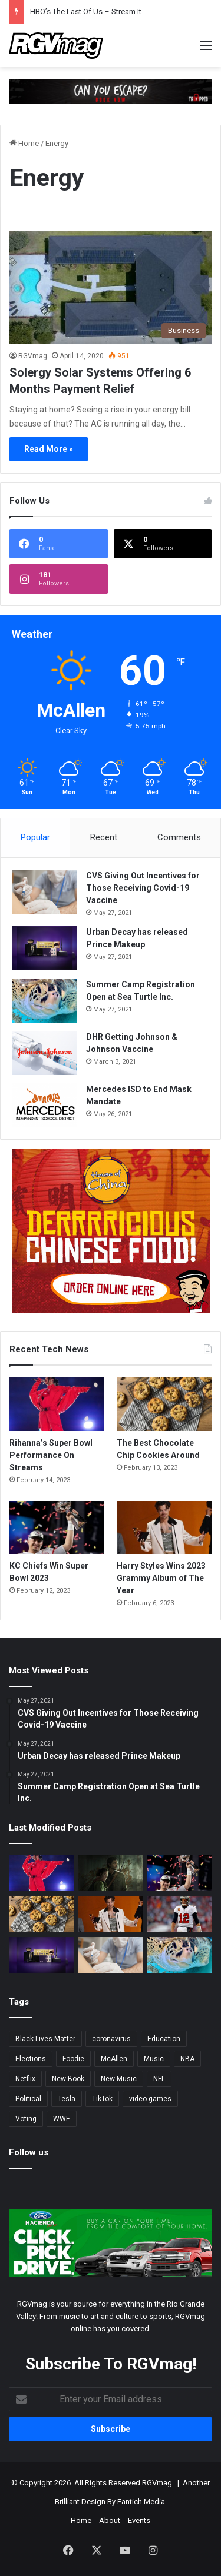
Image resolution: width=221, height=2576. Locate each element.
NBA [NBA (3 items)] (187, 2059)
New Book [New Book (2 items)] (68, 2079)
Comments (179, 837)
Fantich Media (141, 2501)
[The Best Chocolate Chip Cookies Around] (164, 1404)
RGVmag (32, 356)
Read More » (48, 449)
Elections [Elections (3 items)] (30, 2059)
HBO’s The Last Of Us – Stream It (85, 11)
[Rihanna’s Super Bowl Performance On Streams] (56, 1404)
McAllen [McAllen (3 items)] (114, 2059)
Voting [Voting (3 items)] (26, 2119)
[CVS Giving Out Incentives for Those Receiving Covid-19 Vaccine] (44, 892)
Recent (103, 837)
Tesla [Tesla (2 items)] (66, 2099)
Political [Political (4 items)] (28, 2099)
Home (24, 143)
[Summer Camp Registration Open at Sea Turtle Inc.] (44, 1001)
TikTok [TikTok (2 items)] (102, 2099)
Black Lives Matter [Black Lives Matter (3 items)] (45, 2039)
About (109, 2520)
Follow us (28, 2152)
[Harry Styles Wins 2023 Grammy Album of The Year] (164, 1528)
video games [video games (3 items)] (150, 2099)
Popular (35, 837)
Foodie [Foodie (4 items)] (73, 2059)
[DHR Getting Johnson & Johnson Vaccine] (44, 1053)
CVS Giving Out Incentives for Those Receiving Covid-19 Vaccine (143, 888)
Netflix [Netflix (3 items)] (25, 2079)
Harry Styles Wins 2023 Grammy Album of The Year (161, 1578)
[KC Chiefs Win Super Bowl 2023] (56, 1528)
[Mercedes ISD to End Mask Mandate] (44, 1105)
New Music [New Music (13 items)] (119, 2079)
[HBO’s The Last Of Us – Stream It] (110, 1873)
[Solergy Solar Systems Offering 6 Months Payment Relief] (110, 287)
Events (139, 2520)
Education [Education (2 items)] (163, 2039)
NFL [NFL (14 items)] (159, 2079)
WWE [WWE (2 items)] (61, 2119)
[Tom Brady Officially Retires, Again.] (179, 1914)
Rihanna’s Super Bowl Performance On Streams (51, 1455)
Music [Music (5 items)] (154, 2059)
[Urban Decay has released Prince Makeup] (44, 948)
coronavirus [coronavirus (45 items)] (111, 2039)
